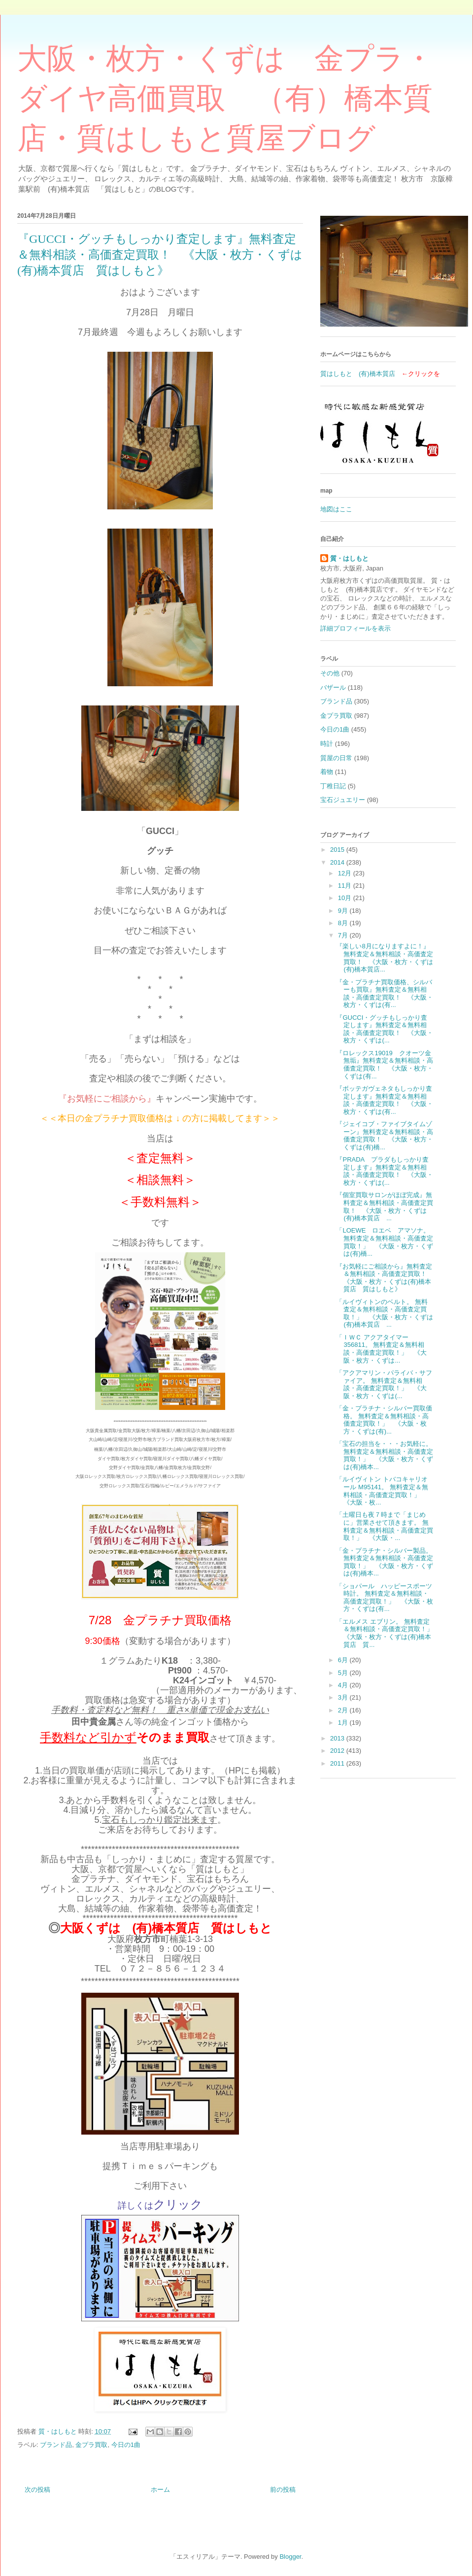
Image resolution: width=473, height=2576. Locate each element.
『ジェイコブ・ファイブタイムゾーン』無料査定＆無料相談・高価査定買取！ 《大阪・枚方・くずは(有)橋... (384, 1135)
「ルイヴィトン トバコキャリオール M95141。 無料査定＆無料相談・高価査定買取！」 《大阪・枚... (382, 1490)
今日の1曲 (125, 2444)
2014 (338, 862)
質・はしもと (349, 558)
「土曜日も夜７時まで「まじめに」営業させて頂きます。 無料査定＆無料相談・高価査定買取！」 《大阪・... (384, 1526)
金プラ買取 (91, 2444)
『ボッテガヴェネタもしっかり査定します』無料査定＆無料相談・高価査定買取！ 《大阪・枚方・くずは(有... (384, 1100)
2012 (338, 1750)
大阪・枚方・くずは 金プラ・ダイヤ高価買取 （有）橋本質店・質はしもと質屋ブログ (225, 98)
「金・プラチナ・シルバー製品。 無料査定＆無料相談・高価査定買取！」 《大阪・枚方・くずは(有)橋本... (384, 1562)
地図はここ (336, 509)
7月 (344, 935)
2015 (338, 849)
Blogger (290, 2556)
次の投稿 (37, 2489)
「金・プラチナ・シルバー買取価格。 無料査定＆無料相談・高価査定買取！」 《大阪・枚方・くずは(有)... (384, 1420)
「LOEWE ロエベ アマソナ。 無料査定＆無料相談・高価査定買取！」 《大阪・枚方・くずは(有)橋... (384, 1242)
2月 (344, 1710)
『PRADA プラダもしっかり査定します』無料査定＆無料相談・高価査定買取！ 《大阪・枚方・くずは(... (384, 1171)
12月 (345, 873)
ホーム (160, 2489)
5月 (344, 1672)
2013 (338, 1738)
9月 (344, 910)
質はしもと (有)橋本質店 (357, 373)
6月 (344, 1660)
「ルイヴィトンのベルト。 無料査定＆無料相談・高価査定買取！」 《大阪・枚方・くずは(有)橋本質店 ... (384, 1313)
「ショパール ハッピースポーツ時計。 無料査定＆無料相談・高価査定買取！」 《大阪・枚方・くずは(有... (384, 1597)
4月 (344, 1685)
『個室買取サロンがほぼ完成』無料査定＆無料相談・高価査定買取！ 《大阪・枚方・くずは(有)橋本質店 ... (384, 1206)
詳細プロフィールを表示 (355, 628)
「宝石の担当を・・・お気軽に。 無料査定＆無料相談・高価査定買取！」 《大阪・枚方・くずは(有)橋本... (384, 1455)
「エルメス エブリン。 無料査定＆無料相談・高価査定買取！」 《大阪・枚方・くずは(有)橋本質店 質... (387, 1633)
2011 (338, 1763)
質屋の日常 (336, 758)
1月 (344, 1722)
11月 (345, 885)
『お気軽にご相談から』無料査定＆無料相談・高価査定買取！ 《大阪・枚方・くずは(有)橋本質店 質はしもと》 (384, 1278)
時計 (326, 743)
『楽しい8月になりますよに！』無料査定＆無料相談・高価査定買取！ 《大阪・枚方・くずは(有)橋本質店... (384, 957)
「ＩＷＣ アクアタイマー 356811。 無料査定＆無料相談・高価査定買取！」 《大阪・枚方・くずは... (381, 1349)
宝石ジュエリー (342, 799)
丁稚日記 (333, 786)
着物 (326, 771)
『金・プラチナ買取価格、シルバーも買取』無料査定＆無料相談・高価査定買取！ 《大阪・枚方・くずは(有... (384, 993)
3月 (344, 1697)
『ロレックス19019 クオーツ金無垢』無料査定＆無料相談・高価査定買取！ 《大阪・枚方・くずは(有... (384, 1064)
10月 (345, 898)
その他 (329, 673)
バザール (333, 687)
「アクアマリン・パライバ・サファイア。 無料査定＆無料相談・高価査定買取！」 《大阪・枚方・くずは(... (384, 1384)
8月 (344, 923)
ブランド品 (56, 2444)
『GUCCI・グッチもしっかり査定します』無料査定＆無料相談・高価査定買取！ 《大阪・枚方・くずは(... (384, 1029)
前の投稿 (283, 2489)
